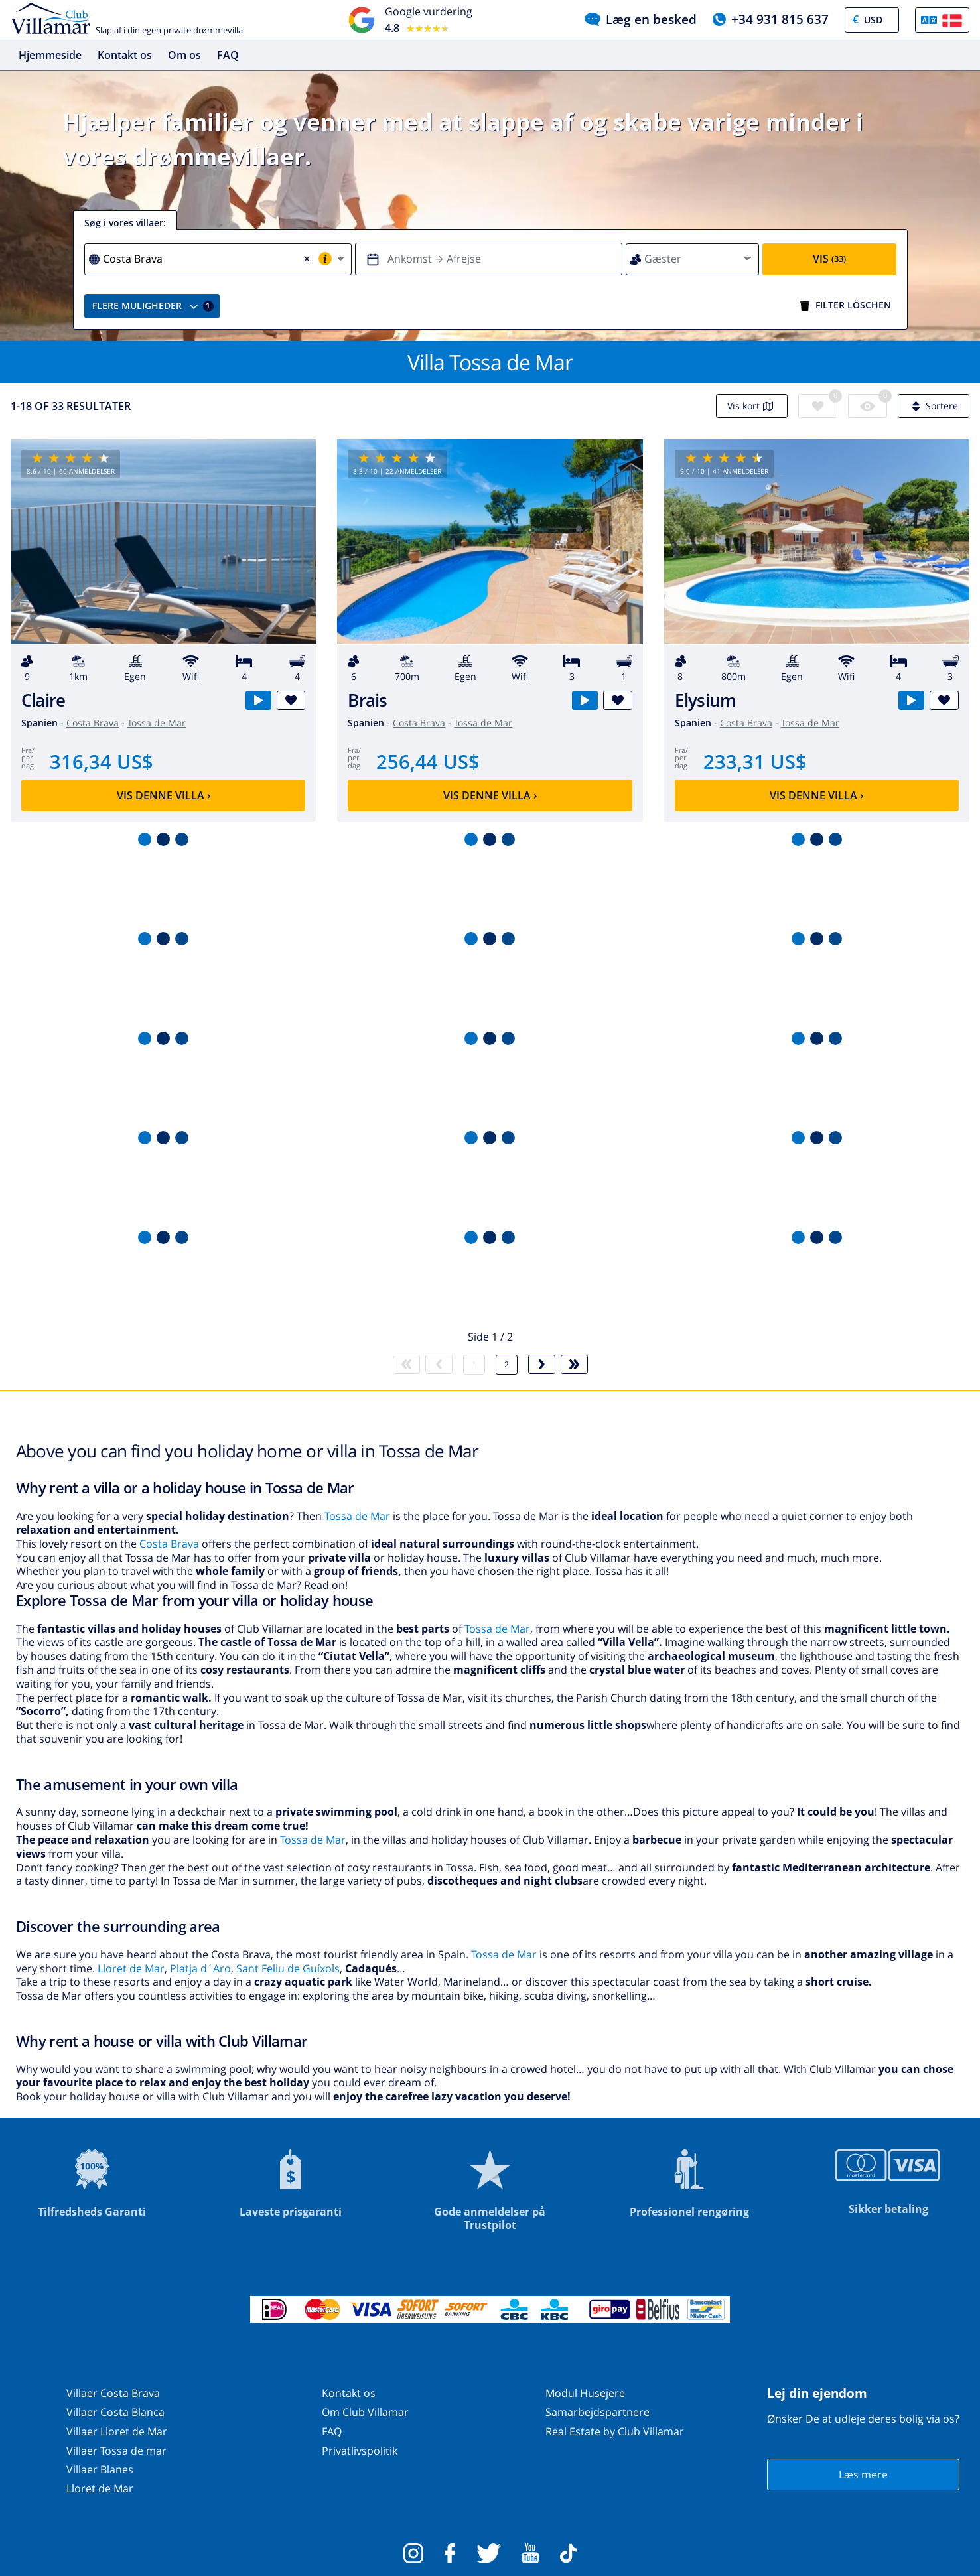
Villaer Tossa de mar (116, 2450)
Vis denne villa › (163, 795)
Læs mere (863, 2474)
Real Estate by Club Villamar (614, 2431)
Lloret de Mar (131, 1968)
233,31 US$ (755, 761)
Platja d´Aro (200, 1968)
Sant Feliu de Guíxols (288, 1968)
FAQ (228, 55)
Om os (184, 55)
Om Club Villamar (365, 2412)
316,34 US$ (101, 761)
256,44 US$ (428, 761)
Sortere (933, 405)
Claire (43, 700)
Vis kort (751, 405)
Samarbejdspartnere (597, 2412)
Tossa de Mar (156, 722)
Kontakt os (125, 55)
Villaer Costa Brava (113, 2393)
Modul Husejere (585, 2393)
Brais (367, 700)
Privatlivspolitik (359, 2450)
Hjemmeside (50, 55)
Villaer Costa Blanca (115, 2412)
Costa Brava (92, 722)
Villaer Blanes (99, 2469)
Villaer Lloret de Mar (116, 2431)
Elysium (705, 700)
